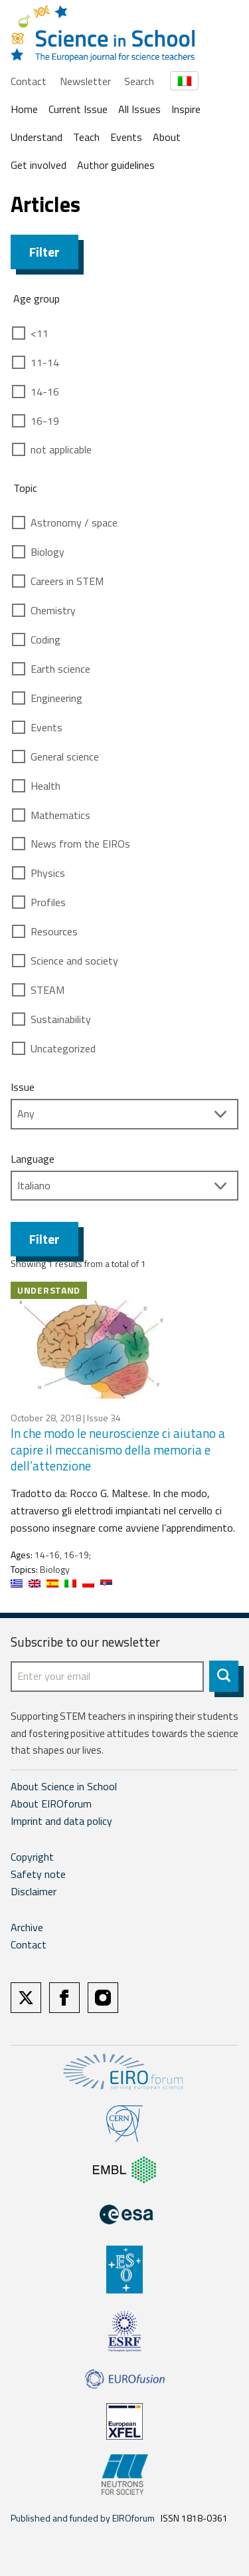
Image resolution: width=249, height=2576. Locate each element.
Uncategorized (63, 1048)
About (167, 137)
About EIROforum (51, 1804)
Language (32, 1159)
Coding (45, 639)
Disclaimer (33, 1891)
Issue (23, 1087)
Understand (36, 137)
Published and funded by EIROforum (83, 2518)
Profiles (48, 902)
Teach (86, 137)
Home (24, 109)
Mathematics (60, 815)
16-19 (45, 421)
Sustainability (61, 1019)
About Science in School (64, 1786)
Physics (48, 873)
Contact (28, 81)
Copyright (32, 1857)
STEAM (47, 990)
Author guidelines (116, 165)
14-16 (45, 392)
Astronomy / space (74, 522)
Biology (47, 552)
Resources (54, 931)
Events (126, 137)
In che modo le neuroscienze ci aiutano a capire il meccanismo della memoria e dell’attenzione (118, 1449)
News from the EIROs (80, 844)
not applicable (61, 449)
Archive (27, 1927)
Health (45, 786)
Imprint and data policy (61, 1821)
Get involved (38, 165)
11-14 (45, 362)
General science (65, 756)
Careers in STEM (67, 581)
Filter (44, 251)
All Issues (139, 109)
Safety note (38, 1874)
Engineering (56, 698)
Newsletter (85, 81)
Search (139, 81)
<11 (39, 333)
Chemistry (53, 610)
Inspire (186, 109)
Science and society (74, 961)
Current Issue (78, 109)
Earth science (60, 669)
